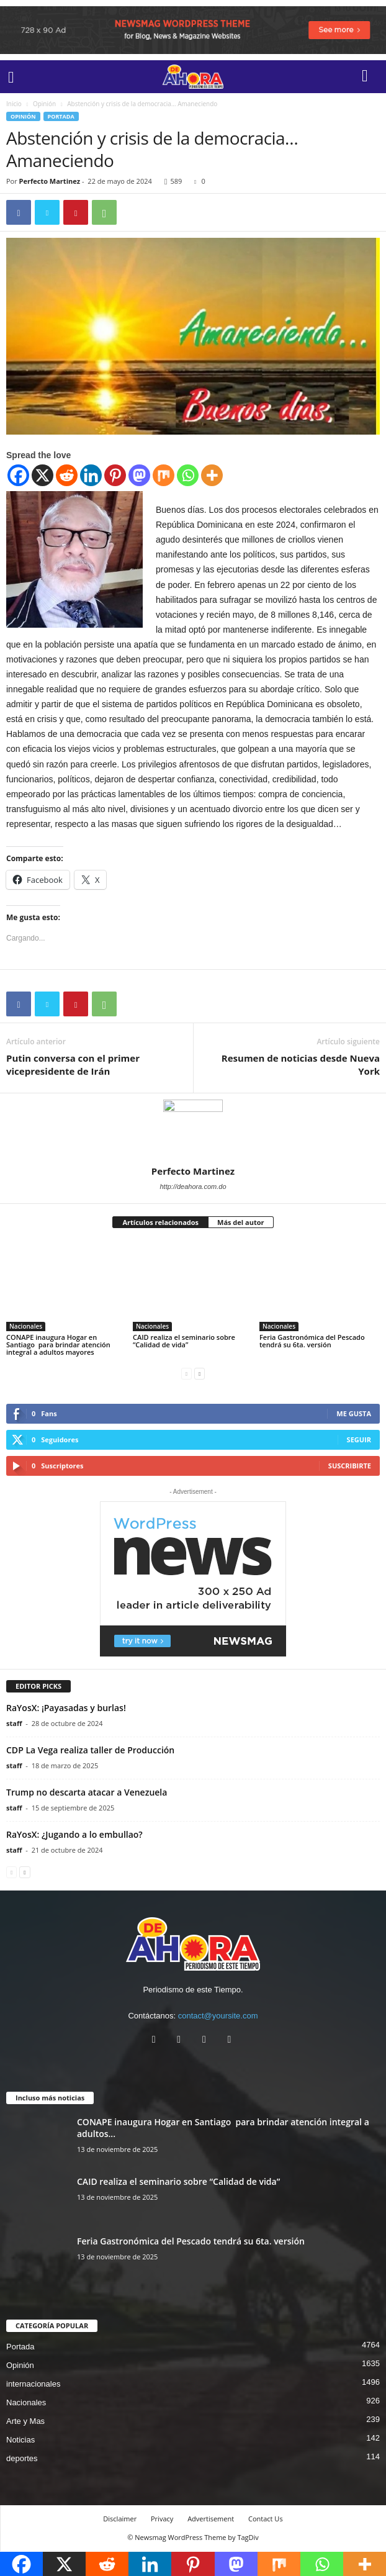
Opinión (44, 103)
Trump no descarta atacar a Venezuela (86, 1792)
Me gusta (353, 1413)
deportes (22, 2458)
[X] (42, 475)
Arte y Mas (25, 2421)
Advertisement (210, 2518)
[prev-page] (186, 1373)
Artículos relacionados (160, 1222)
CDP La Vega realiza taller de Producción (90, 1750)
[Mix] (163, 475)
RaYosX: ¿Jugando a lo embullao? (74, 1834)
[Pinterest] (115, 475)
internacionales (33, 2383)
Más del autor (240, 1222)
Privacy (162, 2518)
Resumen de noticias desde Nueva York (301, 1064)
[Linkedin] (91, 475)
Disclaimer (120, 2518)
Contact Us (265, 2518)
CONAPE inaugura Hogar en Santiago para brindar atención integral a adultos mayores (58, 1344)
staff (14, 1723)
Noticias (20, 2439)
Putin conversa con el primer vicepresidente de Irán (73, 1064)
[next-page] (199, 1373)
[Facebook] (18, 475)
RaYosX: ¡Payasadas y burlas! (66, 1708)
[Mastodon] (139, 475)
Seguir (359, 1439)
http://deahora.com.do (192, 1186)
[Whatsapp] (188, 475)
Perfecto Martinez (50, 181)
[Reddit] (67, 475)
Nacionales (25, 1326)
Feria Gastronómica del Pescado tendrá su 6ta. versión (312, 1340)
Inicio (14, 103)
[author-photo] (193, 1129)
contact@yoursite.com (218, 2015)
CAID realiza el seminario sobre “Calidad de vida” (184, 1340)
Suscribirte (349, 1465)
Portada (61, 116)
